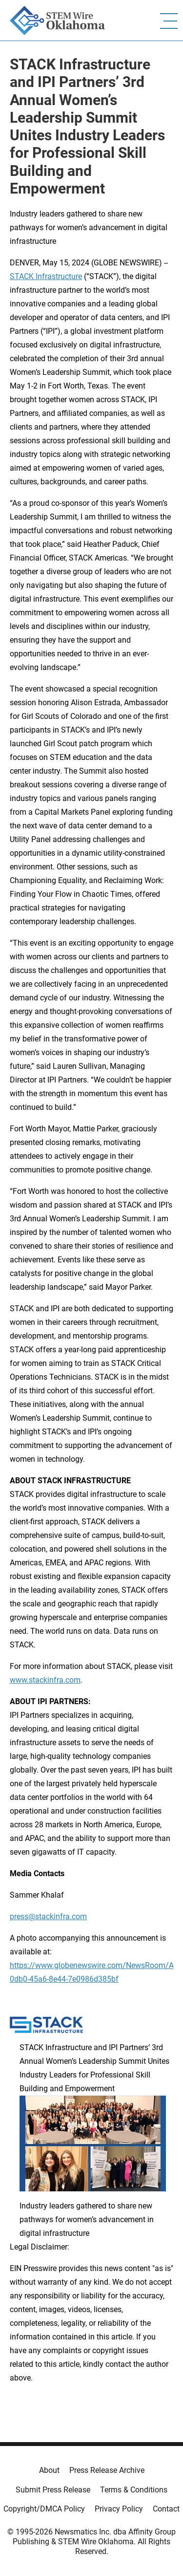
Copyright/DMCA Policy (44, 2508)
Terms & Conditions (133, 2489)
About (49, 2470)
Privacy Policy (119, 2508)
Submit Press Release (53, 2489)
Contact (166, 2508)
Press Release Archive (106, 2470)
